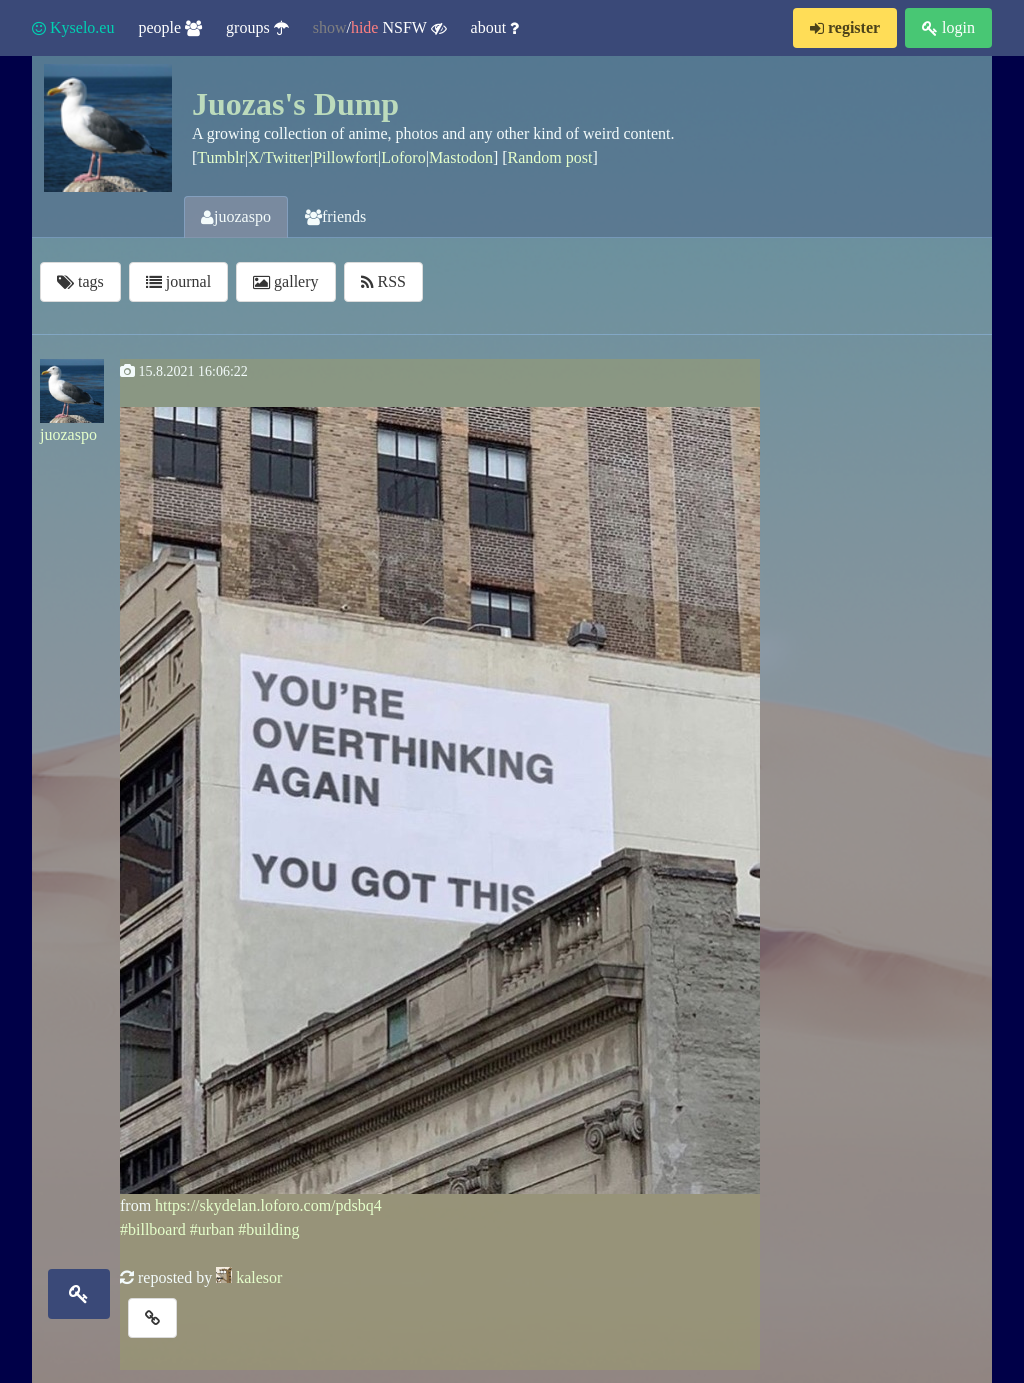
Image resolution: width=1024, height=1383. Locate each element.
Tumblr (220, 157)
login (948, 27)
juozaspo (236, 216)
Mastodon (461, 157)
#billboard (153, 1229)
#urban (212, 1229)
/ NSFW (380, 28)
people (170, 27)
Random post (550, 157)
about (495, 27)
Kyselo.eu (73, 27)
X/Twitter (279, 157)
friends (335, 216)
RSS (383, 281)
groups (257, 27)
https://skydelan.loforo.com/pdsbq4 (268, 1205)
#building (268, 1229)
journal (178, 281)
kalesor (259, 1277)
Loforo (403, 157)
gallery (285, 281)
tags (80, 281)
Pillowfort (345, 157)
